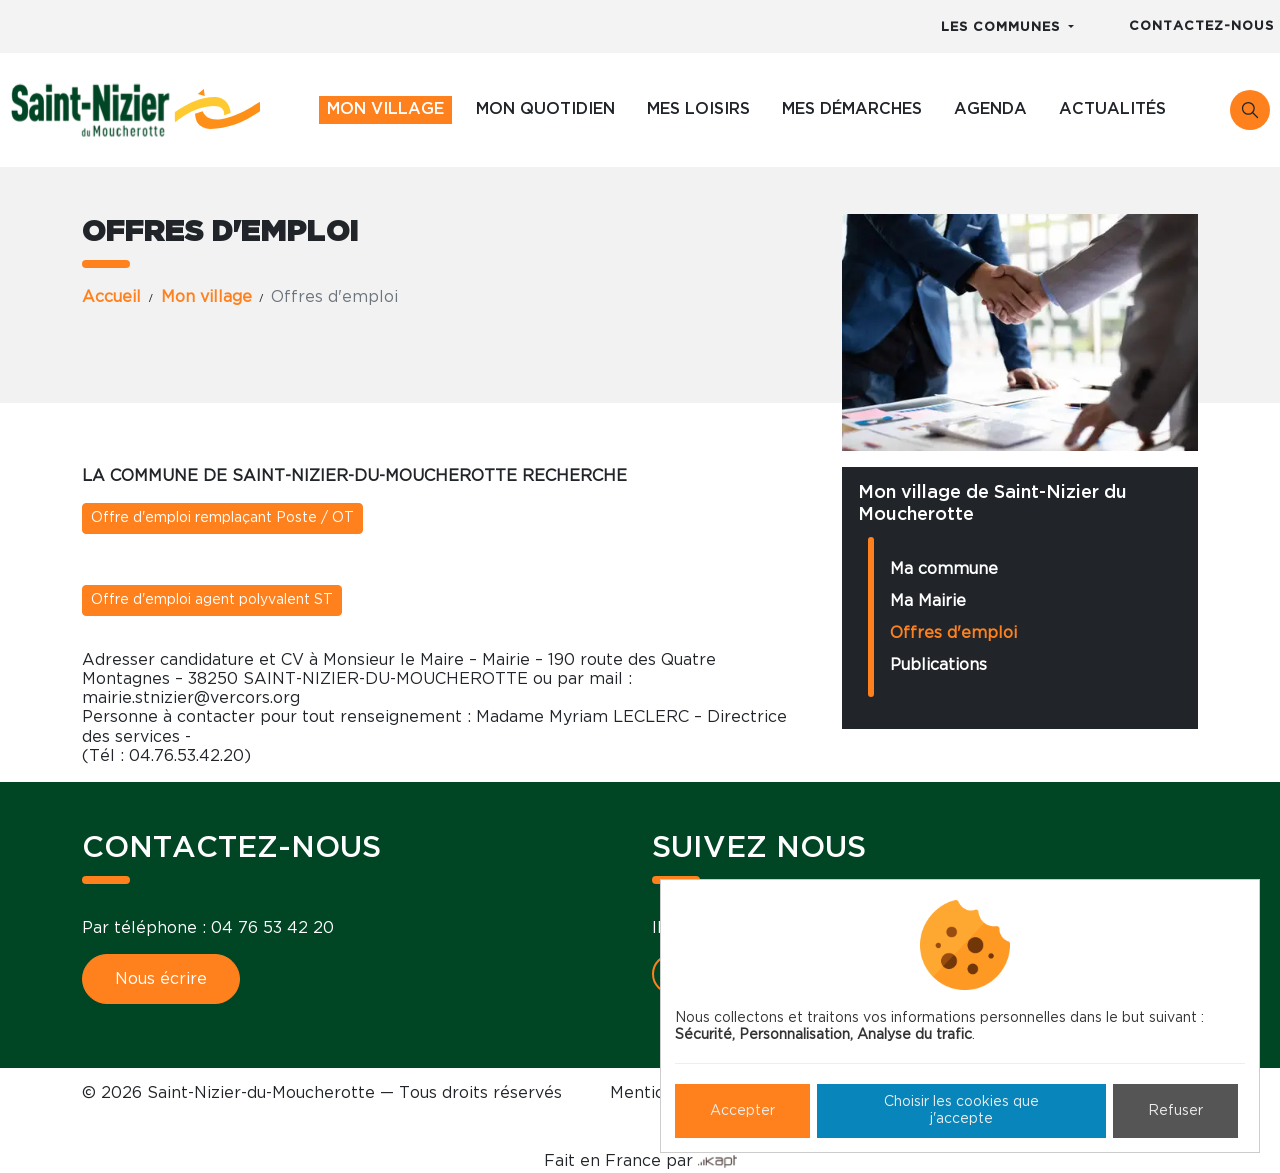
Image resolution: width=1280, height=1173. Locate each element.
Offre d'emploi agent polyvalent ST (212, 600)
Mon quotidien (545, 109)
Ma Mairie (928, 601)
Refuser (1175, 1111)
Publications (938, 665)
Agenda (990, 109)
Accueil (111, 297)
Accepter (742, 1111)
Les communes (1003, 27)
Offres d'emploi (953, 633)
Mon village (385, 109)
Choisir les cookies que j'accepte (961, 1110)
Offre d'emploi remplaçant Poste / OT (222, 518)
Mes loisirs (698, 109)
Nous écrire (161, 979)
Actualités (1112, 109)
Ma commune (944, 569)
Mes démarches (852, 109)
